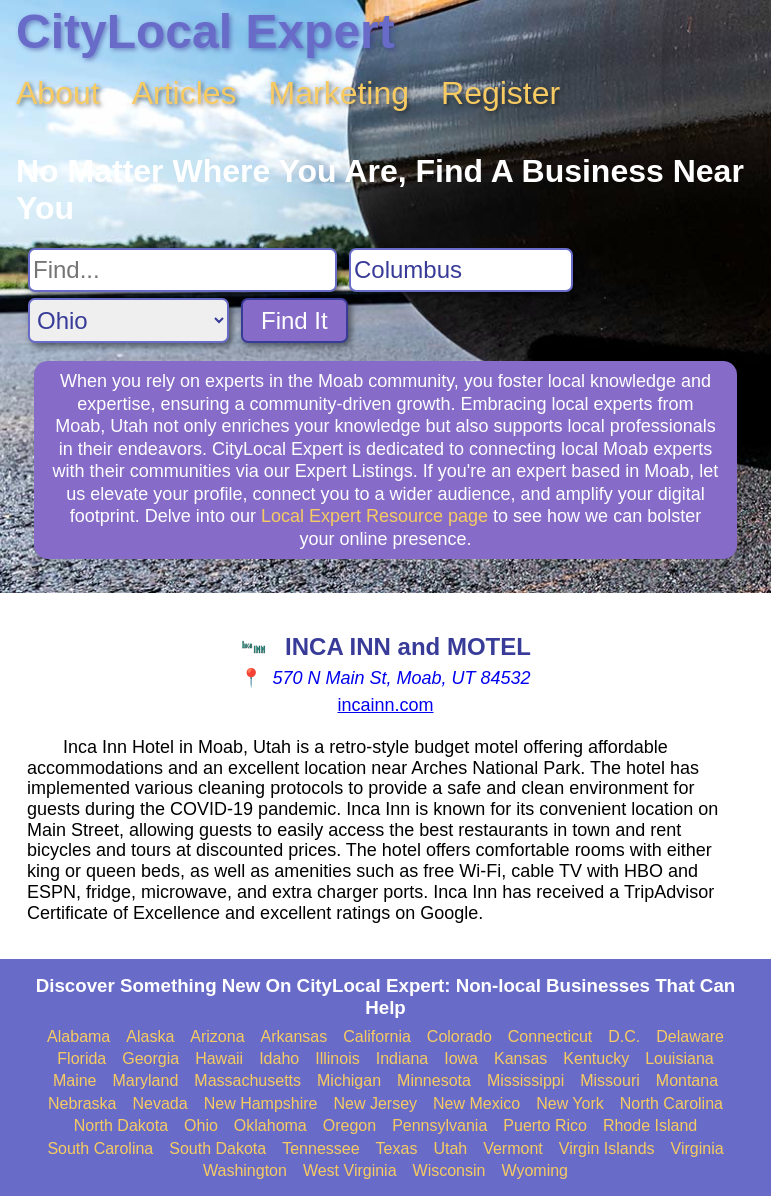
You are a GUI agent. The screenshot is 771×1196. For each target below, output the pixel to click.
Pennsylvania (439, 1125)
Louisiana (679, 1058)
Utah (450, 1148)
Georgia (150, 1058)
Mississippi (525, 1080)
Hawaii (219, 1058)
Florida (81, 1058)
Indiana (402, 1058)
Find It (294, 320)
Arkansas (294, 1036)
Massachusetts (247, 1080)
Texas (397, 1148)
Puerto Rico (545, 1125)
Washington (245, 1170)
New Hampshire (261, 1103)
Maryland (146, 1080)
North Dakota (121, 1125)
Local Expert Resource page (374, 516)
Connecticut (550, 1036)
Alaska (150, 1036)
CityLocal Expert (205, 31)
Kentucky (596, 1058)
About (58, 93)
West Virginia (350, 1170)
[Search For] (182, 270)
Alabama (78, 1036)
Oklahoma (270, 1125)
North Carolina (671, 1103)
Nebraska (82, 1103)
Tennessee (320, 1148)
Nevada (160, 1103)
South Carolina (100, 1148)
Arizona (217, 1036)
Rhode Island (650, 1125)
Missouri (610, 1080)
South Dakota (217, 1148)
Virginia (697, 1148)
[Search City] (461, 270)
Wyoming (534, 1170)
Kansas (520, 1058)
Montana (687, 1080)
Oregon (349, 1125)
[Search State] (128, 320)
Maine (75, 1080)
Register (500, 93)
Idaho (279, 1058)
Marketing (339, 93)
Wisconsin (449, 1170)
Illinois (337, 1058)
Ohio (201, 1125)
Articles (184, 93)
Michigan (349, 1080)
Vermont (513, 1148)
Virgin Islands (607, 1148)
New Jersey (375, 1103)
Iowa (461, 1058)
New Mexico (476, 1103)
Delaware (690, 1036)
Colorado (459, 1036)
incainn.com (385, 705)
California (377, 1036)
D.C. (624, 1036)
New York (570, 1103)
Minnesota (434, 1080)
